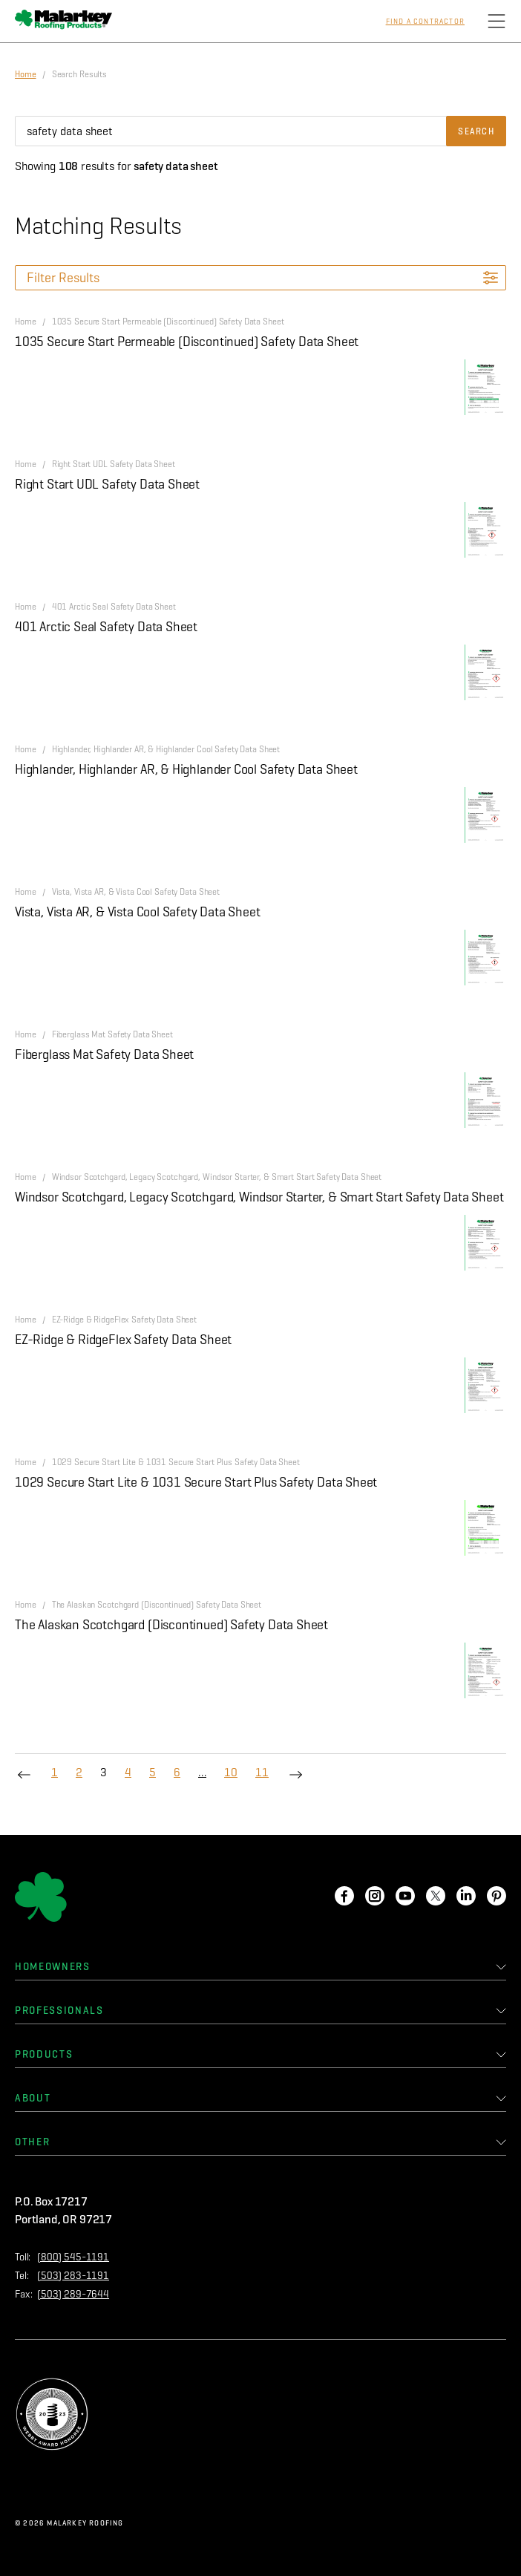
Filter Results (63, 278)
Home (25, 73)
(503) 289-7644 (73, 2294)
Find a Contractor (425, 21)
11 (262, 1772)
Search (476, 131)
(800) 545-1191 (73, 2257)
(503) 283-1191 (73, 2275)
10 (230, 1772)
